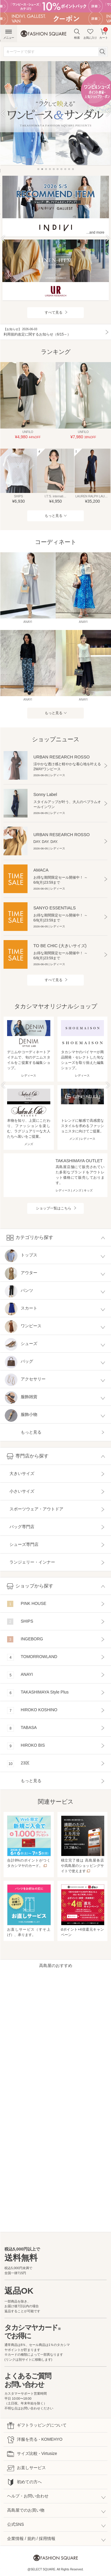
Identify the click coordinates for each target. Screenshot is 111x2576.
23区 (18, 1763)
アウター (20, 1273)
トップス (20, 1256)
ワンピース (22, 1326)
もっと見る (53, 516)
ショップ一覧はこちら (53, 1208)
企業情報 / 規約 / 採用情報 (31, 2538)
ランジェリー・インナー (32, 1562)
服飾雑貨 (20, 1397)
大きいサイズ (21, 1473)
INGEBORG (25, 1639)
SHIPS (20, 1621)
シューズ (20, 1344)
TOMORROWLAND (32, 1657)
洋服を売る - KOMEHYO (34, 2439)
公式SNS (15, 2524)
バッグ (18, 1362)
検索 (77, 33)
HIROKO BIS (26, 1746)
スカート (20, 1309)
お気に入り (90, 33)
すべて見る (53, 312)
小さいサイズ (21, 1491)
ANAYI (20, 1675)
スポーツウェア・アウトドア (36, 1509)
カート (103, 33)
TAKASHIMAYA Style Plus (38, 1692)
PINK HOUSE (26, 1604)
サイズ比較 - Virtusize (32, 2454)
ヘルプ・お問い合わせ (28, 2496)
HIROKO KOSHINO (32, 1710)
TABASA (22, 1728)
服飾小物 (20, 1415)
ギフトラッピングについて (37, 2425)
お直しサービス (26, 2468)
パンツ (18, 1291)
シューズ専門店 (23, 1544)
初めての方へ (24, 2482)
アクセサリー (25, 1380)
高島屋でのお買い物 (25, 2510)
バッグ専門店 (21, 1526)
